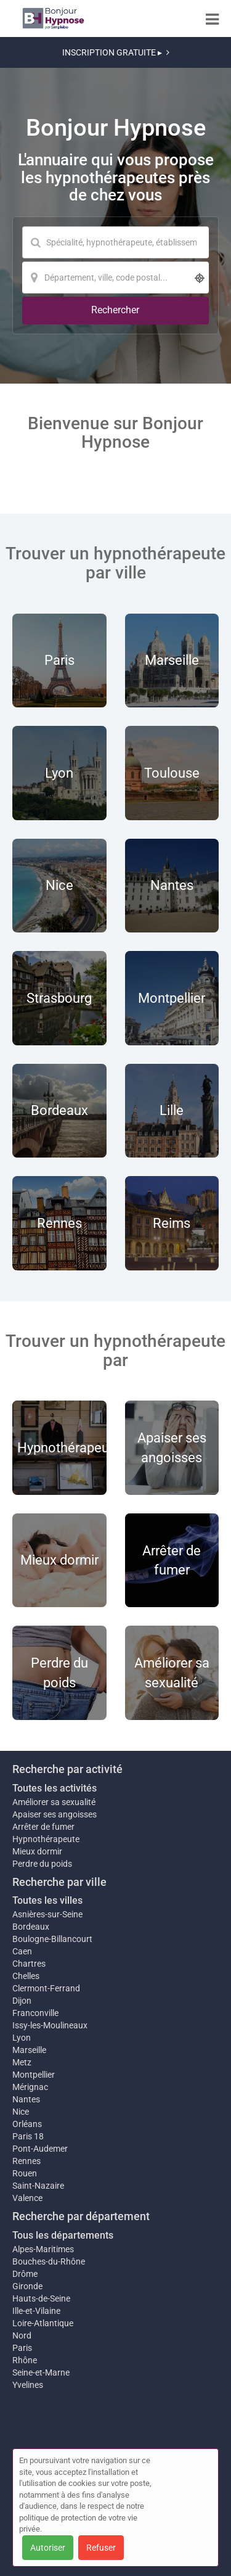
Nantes (26, 2099)
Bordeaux (30, 1927)
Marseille (29, 2050)
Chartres (29, 1964)
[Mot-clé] (115, 242)
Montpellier (33, 2075)
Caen (22, 1951)
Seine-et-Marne (41, 2372)
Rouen (24, 2173)
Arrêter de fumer (43, 1827)
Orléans (27, 2124)
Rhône (24, 2360)
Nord (21, 2335)
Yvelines (27, 2385)
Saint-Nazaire (38, 2186)
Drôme (25, 2274)
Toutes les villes (47, 1900)
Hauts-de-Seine (41, 2298)
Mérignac (30, 2087)
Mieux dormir (37, 1851)
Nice (20, 2112)
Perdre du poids (42, 1864)
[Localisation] (115, 277)
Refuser (101, 2548)
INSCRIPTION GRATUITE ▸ (115, 52)
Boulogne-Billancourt (52, 1939)
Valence (27, 2198)
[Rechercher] (115, 310)
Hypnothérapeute (45, 1839)
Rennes (26, 2161)
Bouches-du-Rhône (48, 2261)
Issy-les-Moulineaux (49, 2025)
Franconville (35, 2013)
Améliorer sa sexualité (53, 1802)
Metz (21, 2062)
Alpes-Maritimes (43, 2249)
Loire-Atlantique (42, 2323)
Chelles (25, 1976)
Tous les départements (62, 2235)
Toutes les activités (54, 1788)
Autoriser (47, 2548)
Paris (22, 2348)
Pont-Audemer (40, 2149)
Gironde (27, 2286)
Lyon (21, 2038)
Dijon (21, 2001)
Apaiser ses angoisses (54, 1814)
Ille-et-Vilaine (36, 2311)
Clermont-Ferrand (46, 1988)
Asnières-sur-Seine (47, 1914)
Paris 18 (28, 2136)
